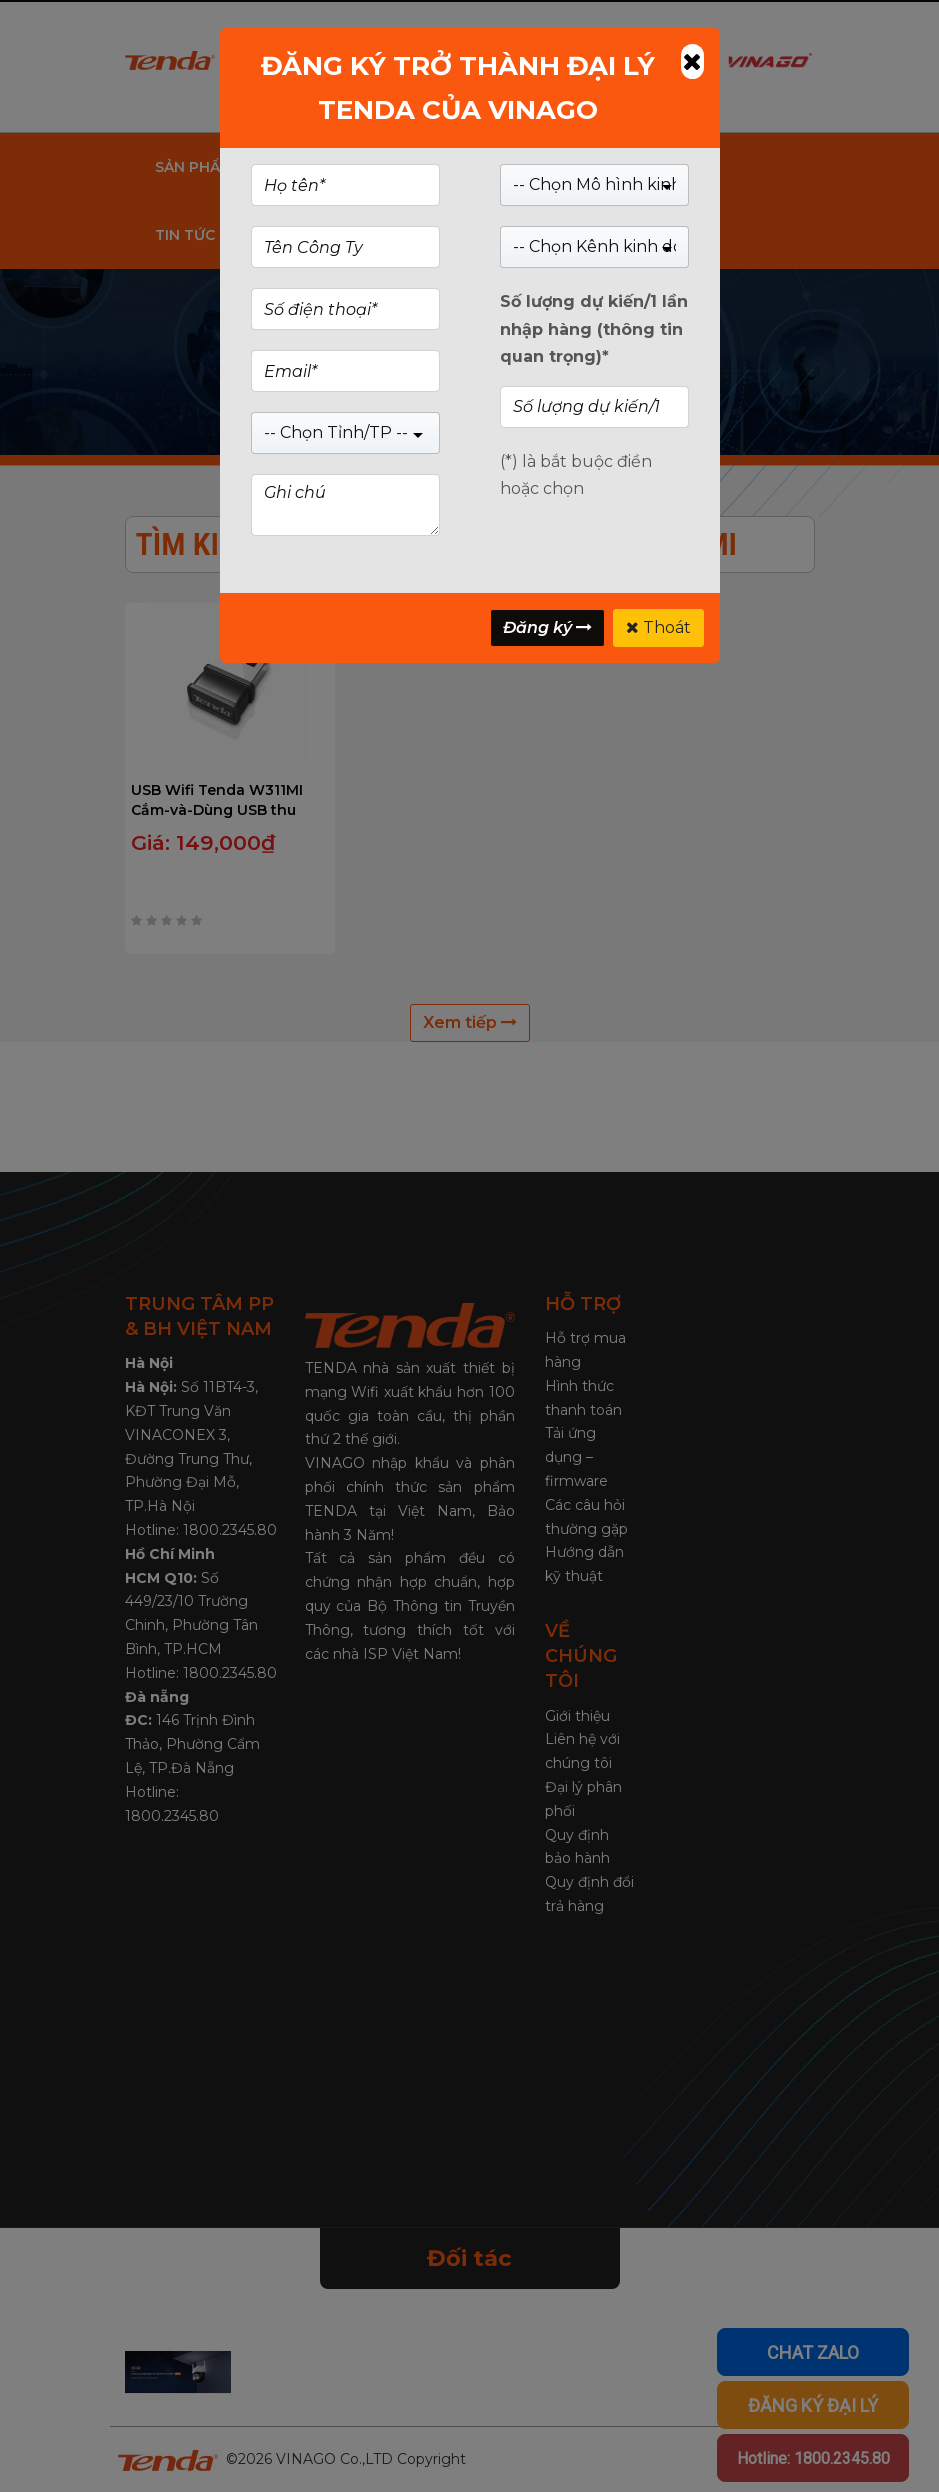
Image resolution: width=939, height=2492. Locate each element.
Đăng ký (547, 627)
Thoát (658, 627)
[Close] (692, 61)
